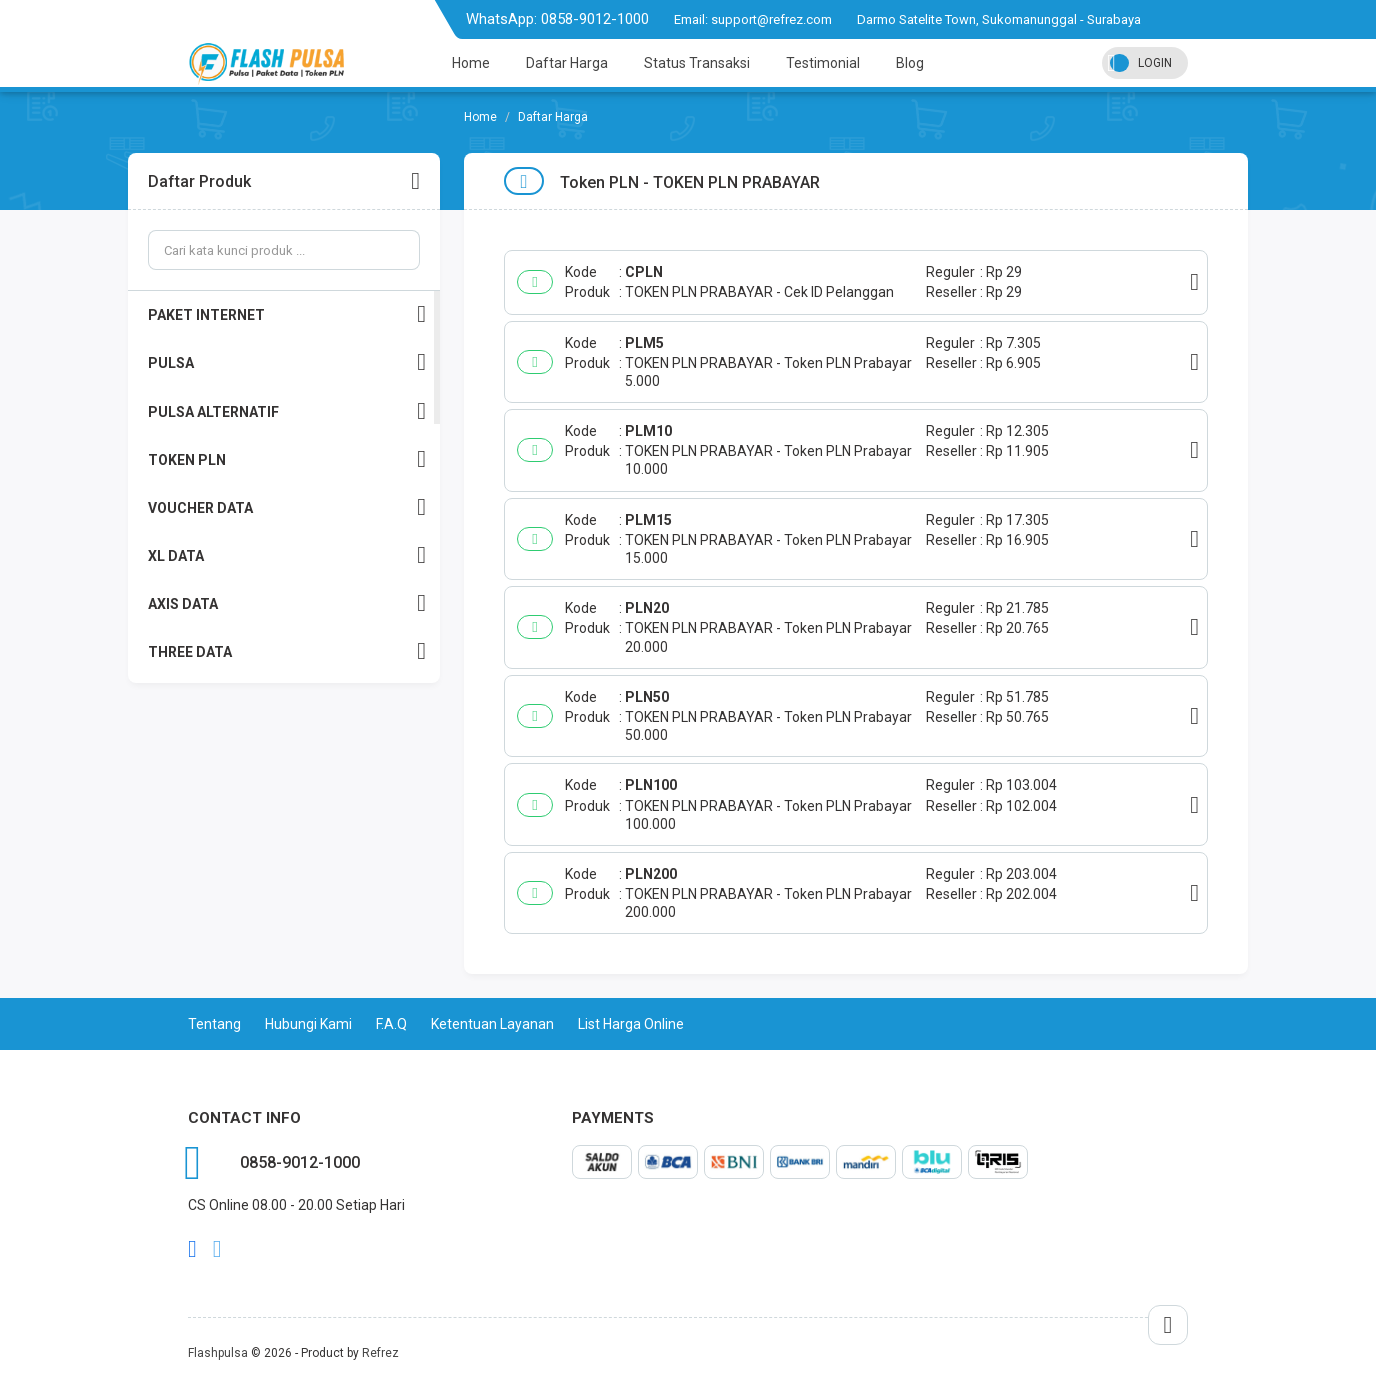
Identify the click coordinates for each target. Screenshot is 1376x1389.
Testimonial (823, 63)
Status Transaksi (697, 63)
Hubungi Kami (308, 1024)
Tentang (214, 1024)
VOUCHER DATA (287, 507)
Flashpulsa (218, 1353)
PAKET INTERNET (287, 314)
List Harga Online (631, 1024)
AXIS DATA (287, 603)
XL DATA (287, 555)
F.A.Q (391, 1024)
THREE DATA (287, 651)
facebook (192, 1249)
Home (471, 63)
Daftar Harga (567, 63)
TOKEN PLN (287, 459)
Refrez (380, 1353)
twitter (217, 1249)
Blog (910, 63)
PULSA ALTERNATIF (287, 411)
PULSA (287, 362)
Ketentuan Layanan (492, 1024)
